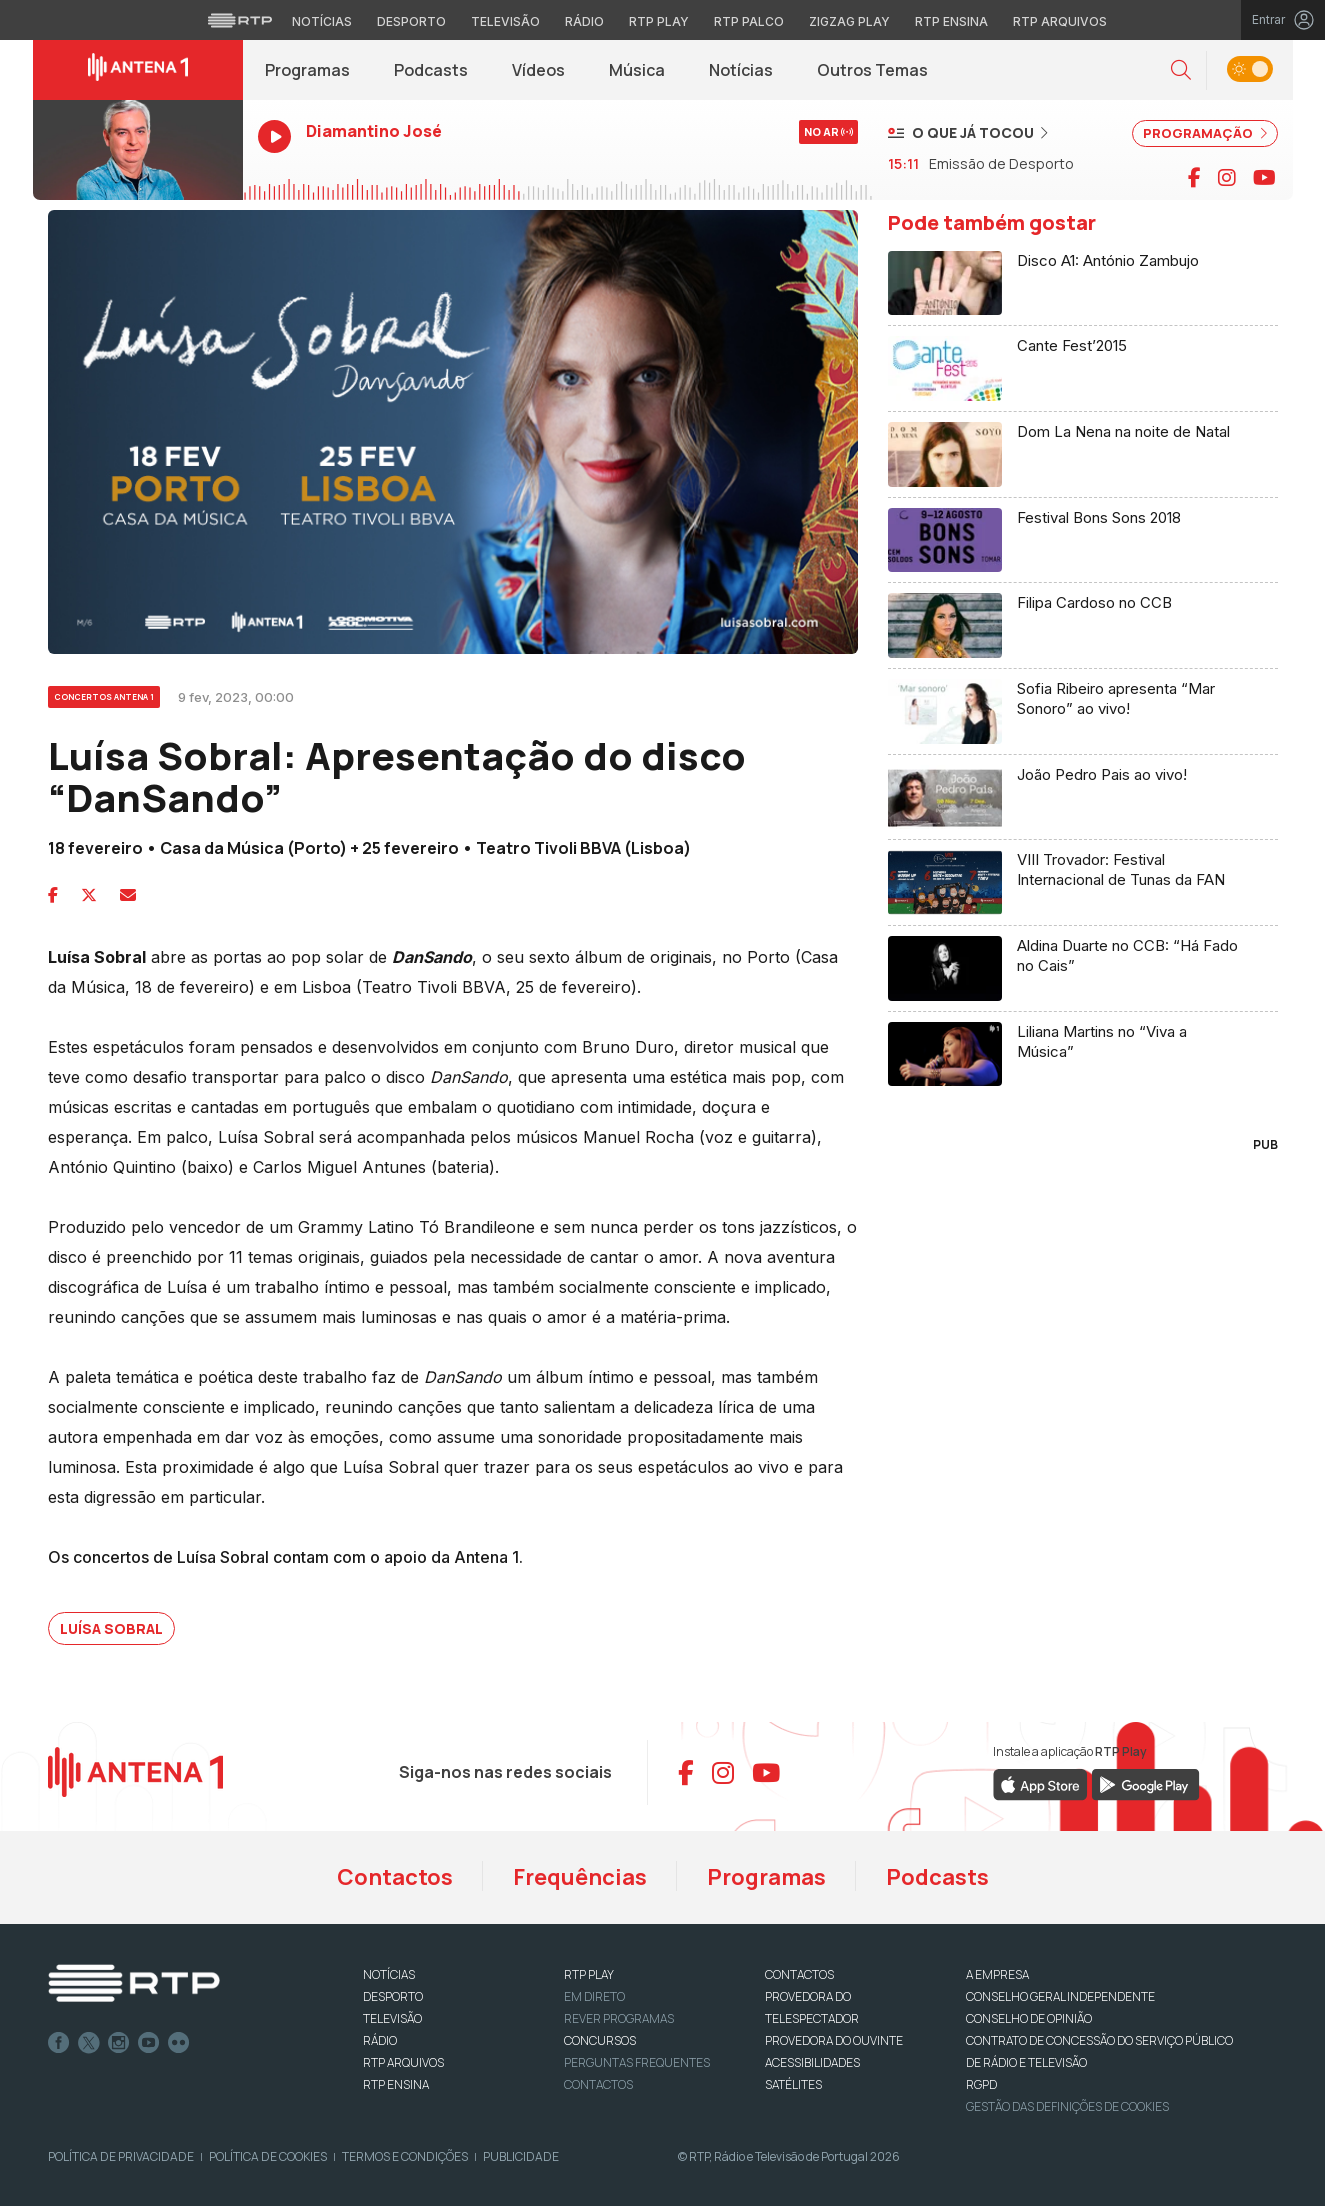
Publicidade (521, 2156)
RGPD (981, 2084)
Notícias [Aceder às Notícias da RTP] (322, 21)
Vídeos (538, 70)
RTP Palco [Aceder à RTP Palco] (749, 21)
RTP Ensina (396, 2084)
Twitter (89, 2043)
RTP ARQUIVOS (403, 2062)
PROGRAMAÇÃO (1205, 133)
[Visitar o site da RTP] (240, 20)
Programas (307, 70)
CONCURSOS (600, 2040)
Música (637, 70)
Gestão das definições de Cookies (1067, 2106)
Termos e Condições (405, 2156)
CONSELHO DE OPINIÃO (1029, 2018)
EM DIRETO (594, 1996)
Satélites (793, 2084)
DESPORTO (393, 1996)
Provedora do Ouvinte (834, 2040)
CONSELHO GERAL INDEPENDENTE (1060, 1996)
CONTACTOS (799, 1974)
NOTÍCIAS (389, 1974)
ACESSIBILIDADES (812, 2062)
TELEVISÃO (392, 2018)
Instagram (119, 2043)
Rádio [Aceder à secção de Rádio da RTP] (584, 21)
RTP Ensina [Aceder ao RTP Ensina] (951, 21)
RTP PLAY (589, 1974)
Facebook (59, 2043)
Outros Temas (872, 70)
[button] (1181, 70)
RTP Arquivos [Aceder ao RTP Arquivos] (1060, 21)
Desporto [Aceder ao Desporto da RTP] (411, 21)
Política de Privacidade (121, 2156)
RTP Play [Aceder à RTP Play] (659, 21)
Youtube (149, 2043)
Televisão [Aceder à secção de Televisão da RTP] (505, 21)
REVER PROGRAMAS (619, 2018)
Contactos (395, 1877)
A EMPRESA (997, 1974)
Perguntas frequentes (637, 2062)
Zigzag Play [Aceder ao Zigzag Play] (849, 21)
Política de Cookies (268, 2156)
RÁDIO (380, 2040)
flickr (179, 2043)
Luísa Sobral (111, 1628)
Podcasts (431, 70)
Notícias (741, 70)
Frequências (580, 1877)
